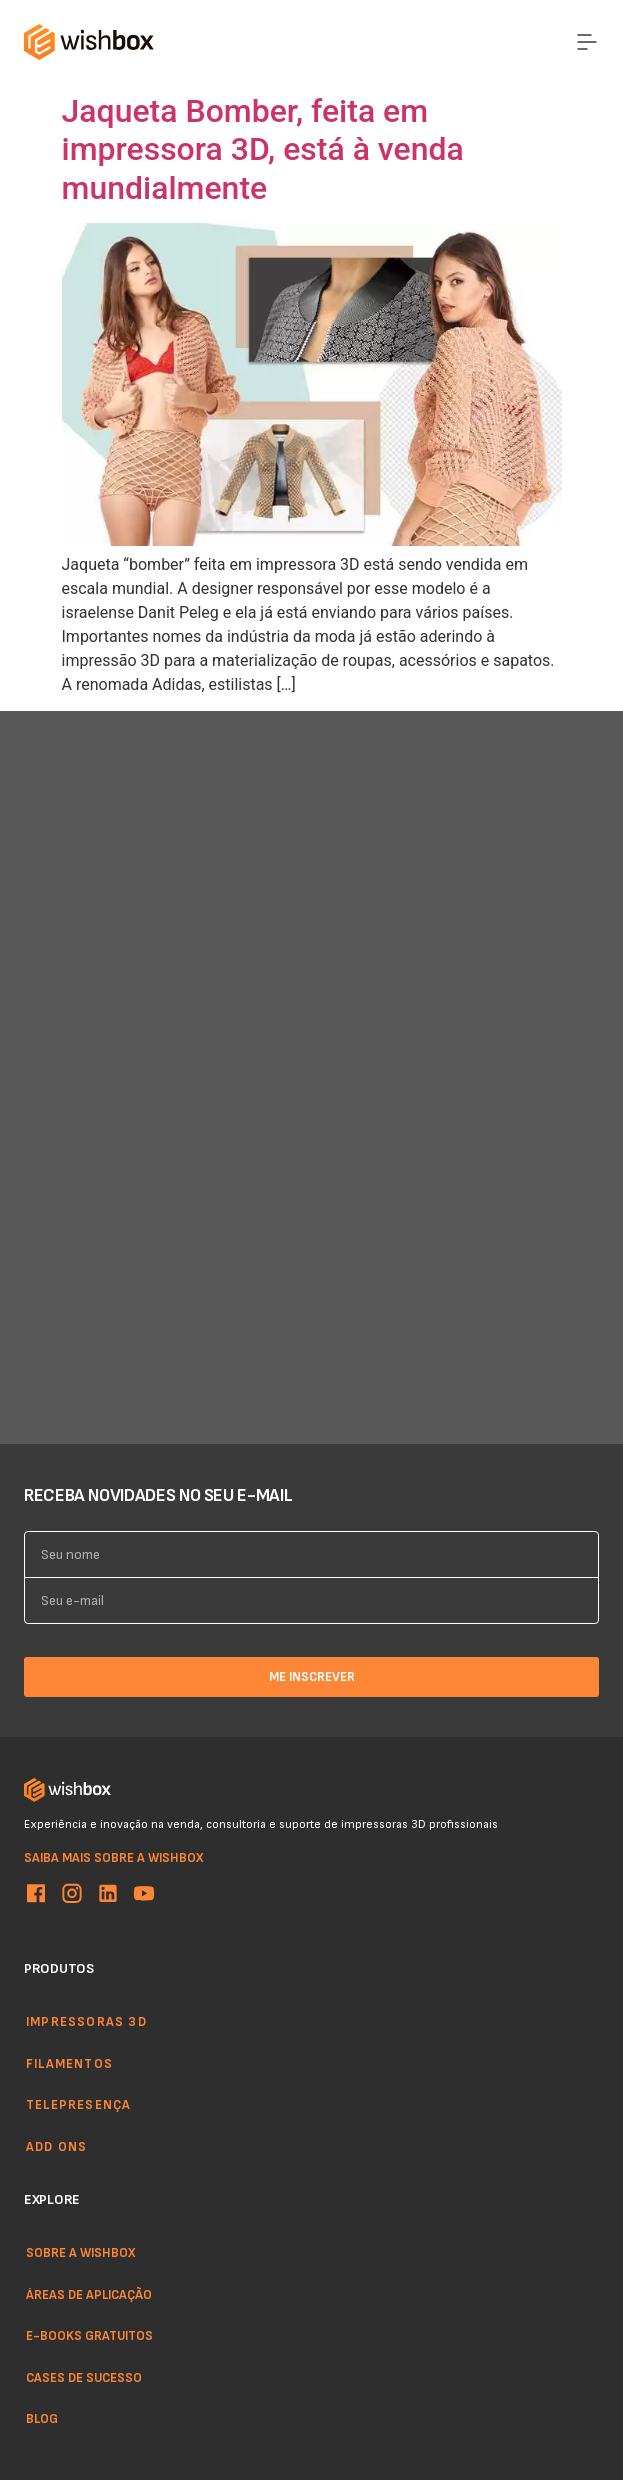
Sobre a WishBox (81, 2252)
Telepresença (78, 2104)
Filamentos (69, 2063)
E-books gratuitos (89, 2335)
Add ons (56, 2146)
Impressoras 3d (86, 2021)
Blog (42, 2419)
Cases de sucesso (84, 2377)
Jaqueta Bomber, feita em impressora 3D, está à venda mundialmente (263, 149)
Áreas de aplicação (89, 2294)
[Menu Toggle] (587, 42)
